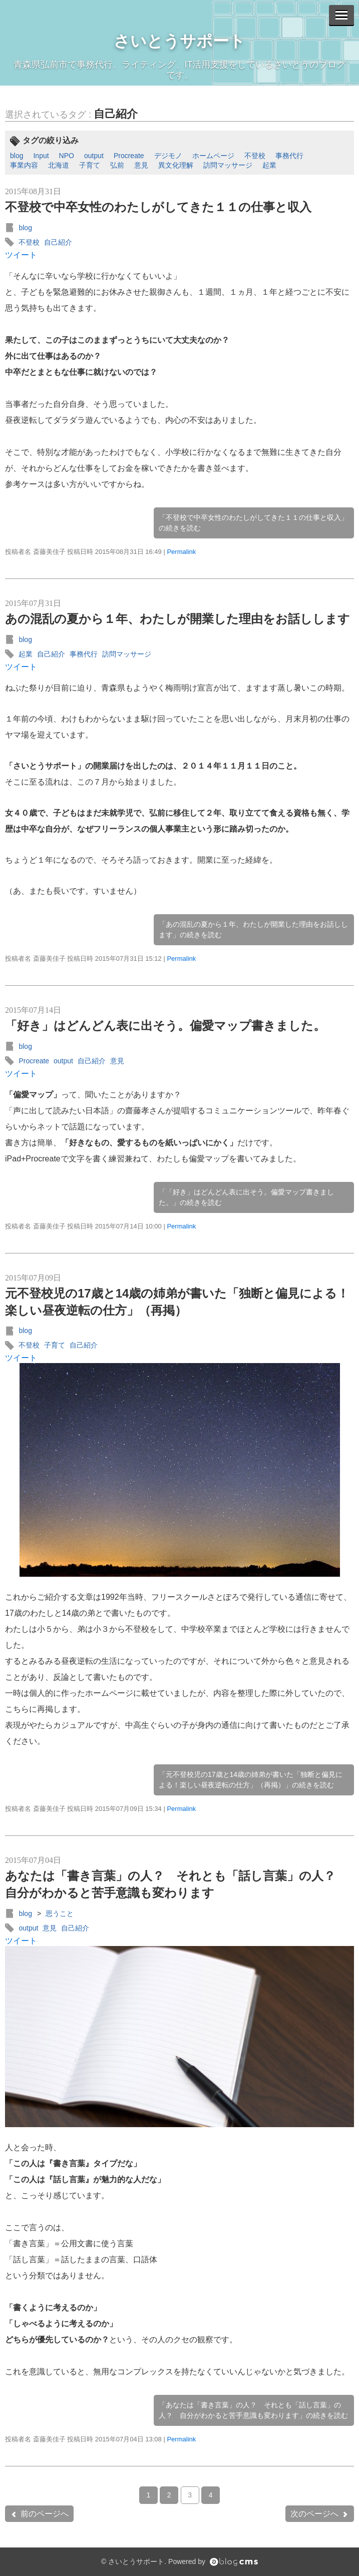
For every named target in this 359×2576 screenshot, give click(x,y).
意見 (141, 165)
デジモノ (168, 156)
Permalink (181, 551)
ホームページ (213, 156)
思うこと (60, 1913)
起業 (269, 165)
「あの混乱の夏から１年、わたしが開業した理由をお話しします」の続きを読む (253, 929)
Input (41, 156)
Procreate (129, 156)
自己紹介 (116, 114)
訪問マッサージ (227, 165)
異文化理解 (175, 165)
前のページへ (39, 2513)
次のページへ (319, 2513)
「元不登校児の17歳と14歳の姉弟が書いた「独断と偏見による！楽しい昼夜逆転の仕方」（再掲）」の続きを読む (250, 1779)
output (94, 156)
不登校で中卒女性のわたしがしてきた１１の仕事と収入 (158, 207)
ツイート (21, 255)
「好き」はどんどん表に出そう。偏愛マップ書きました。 (165, 1025)
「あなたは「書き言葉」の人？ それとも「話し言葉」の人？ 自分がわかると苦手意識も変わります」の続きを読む (253, 2410)
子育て (89, 165)
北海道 (58, 165)
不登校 (254, 156)
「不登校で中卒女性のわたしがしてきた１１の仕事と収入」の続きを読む (253, 522)
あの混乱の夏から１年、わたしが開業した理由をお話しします (177, 618)
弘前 (117, 165)
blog (16, 156)
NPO (66, 156)
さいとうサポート (179, 41)
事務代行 (289, 156)
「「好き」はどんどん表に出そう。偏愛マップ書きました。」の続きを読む (246, 1197)
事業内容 (24, 165)
